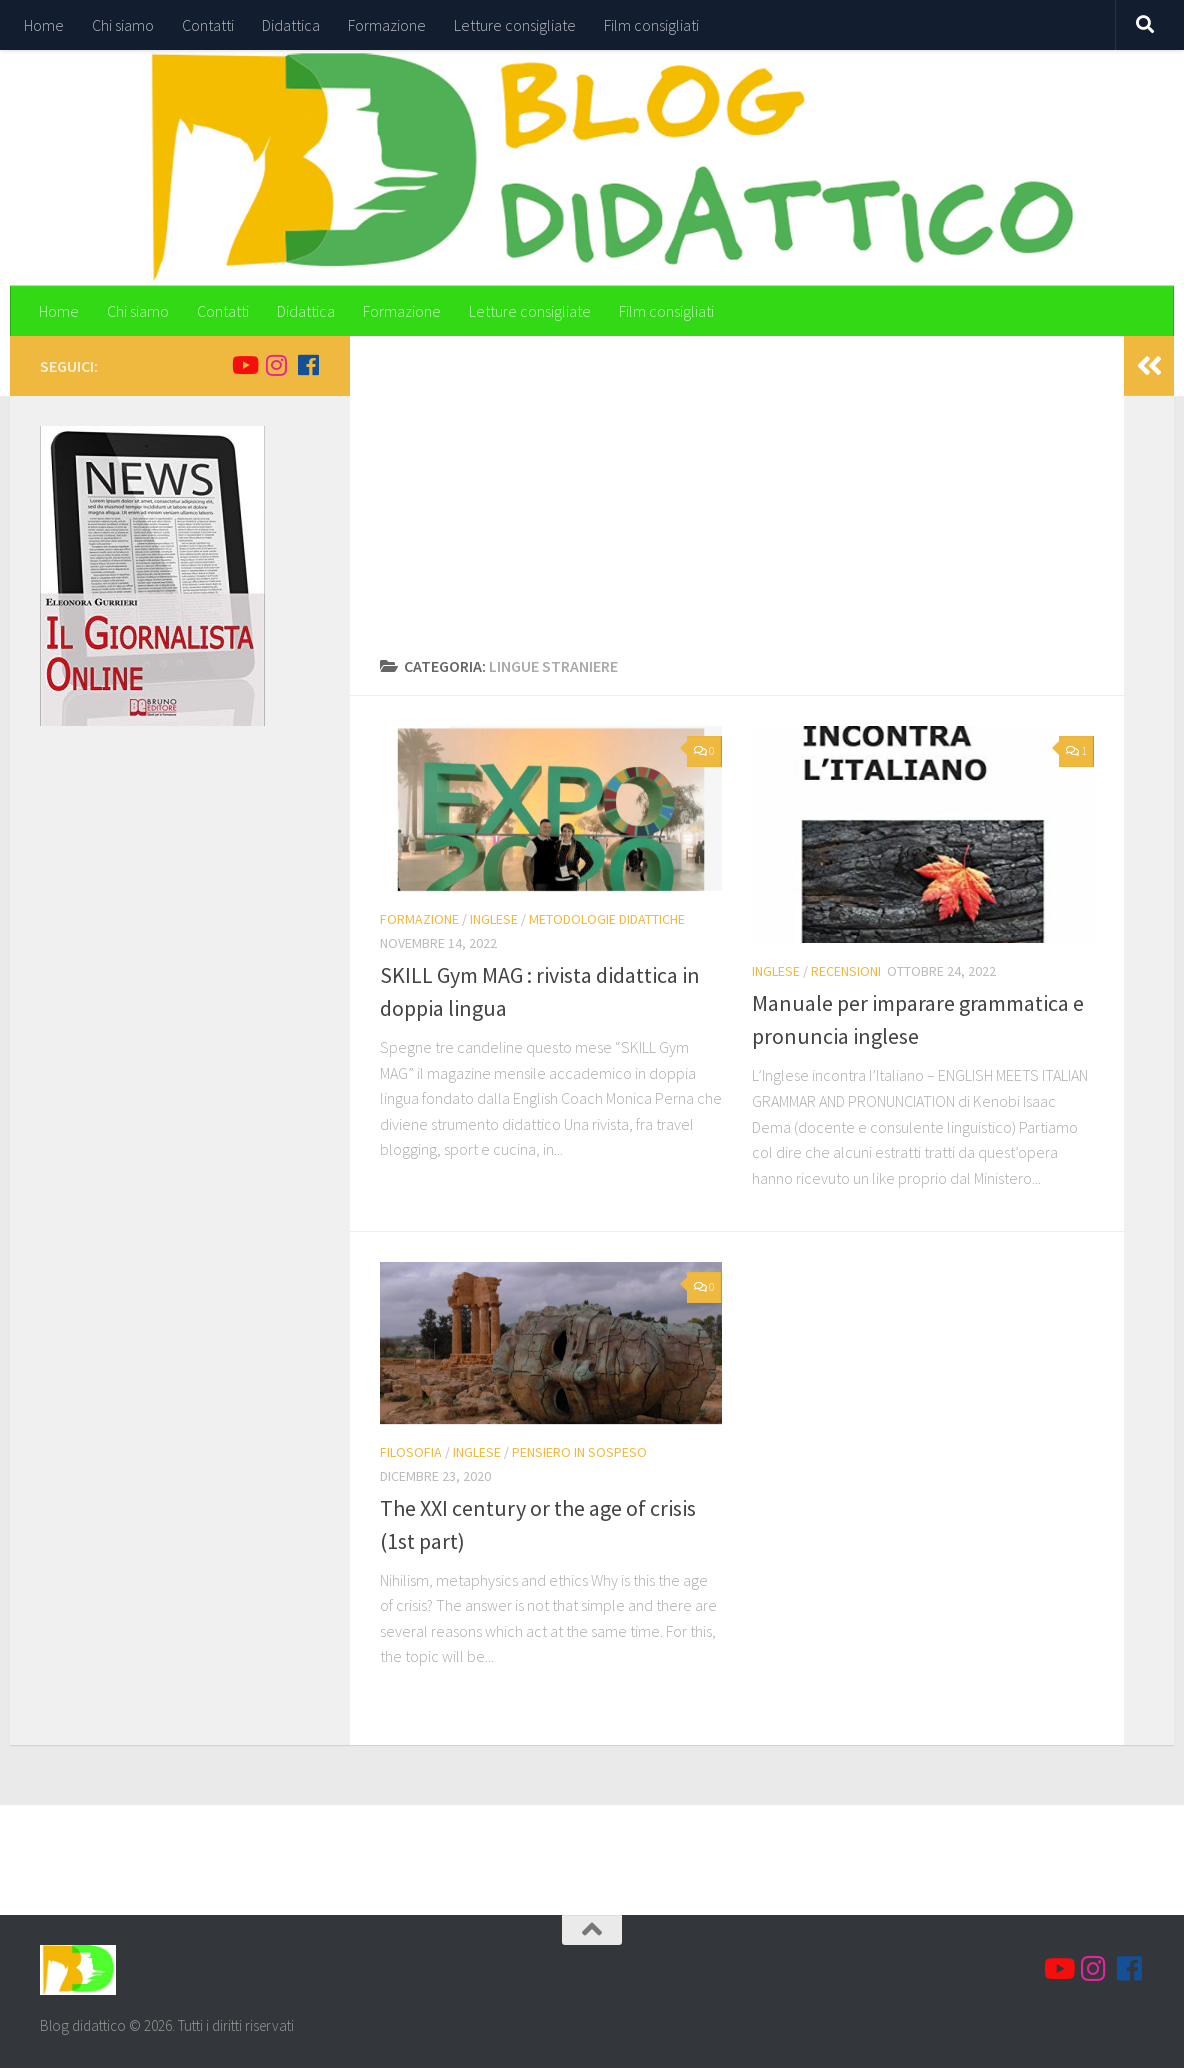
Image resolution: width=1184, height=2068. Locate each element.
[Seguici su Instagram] (276, 365)
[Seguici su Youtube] (244, 365)
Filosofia (411, 1452)
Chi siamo (123, 25)
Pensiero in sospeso (579, 1452)
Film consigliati (651, 25)
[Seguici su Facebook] (308, 365)
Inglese (494, 919)
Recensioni (846, 971)
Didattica (291, 25)
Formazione (387, 25)
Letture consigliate (515, 25)
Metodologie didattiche (607, 919)
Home (44, 25)
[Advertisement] (737, 504)
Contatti (208, 25)
